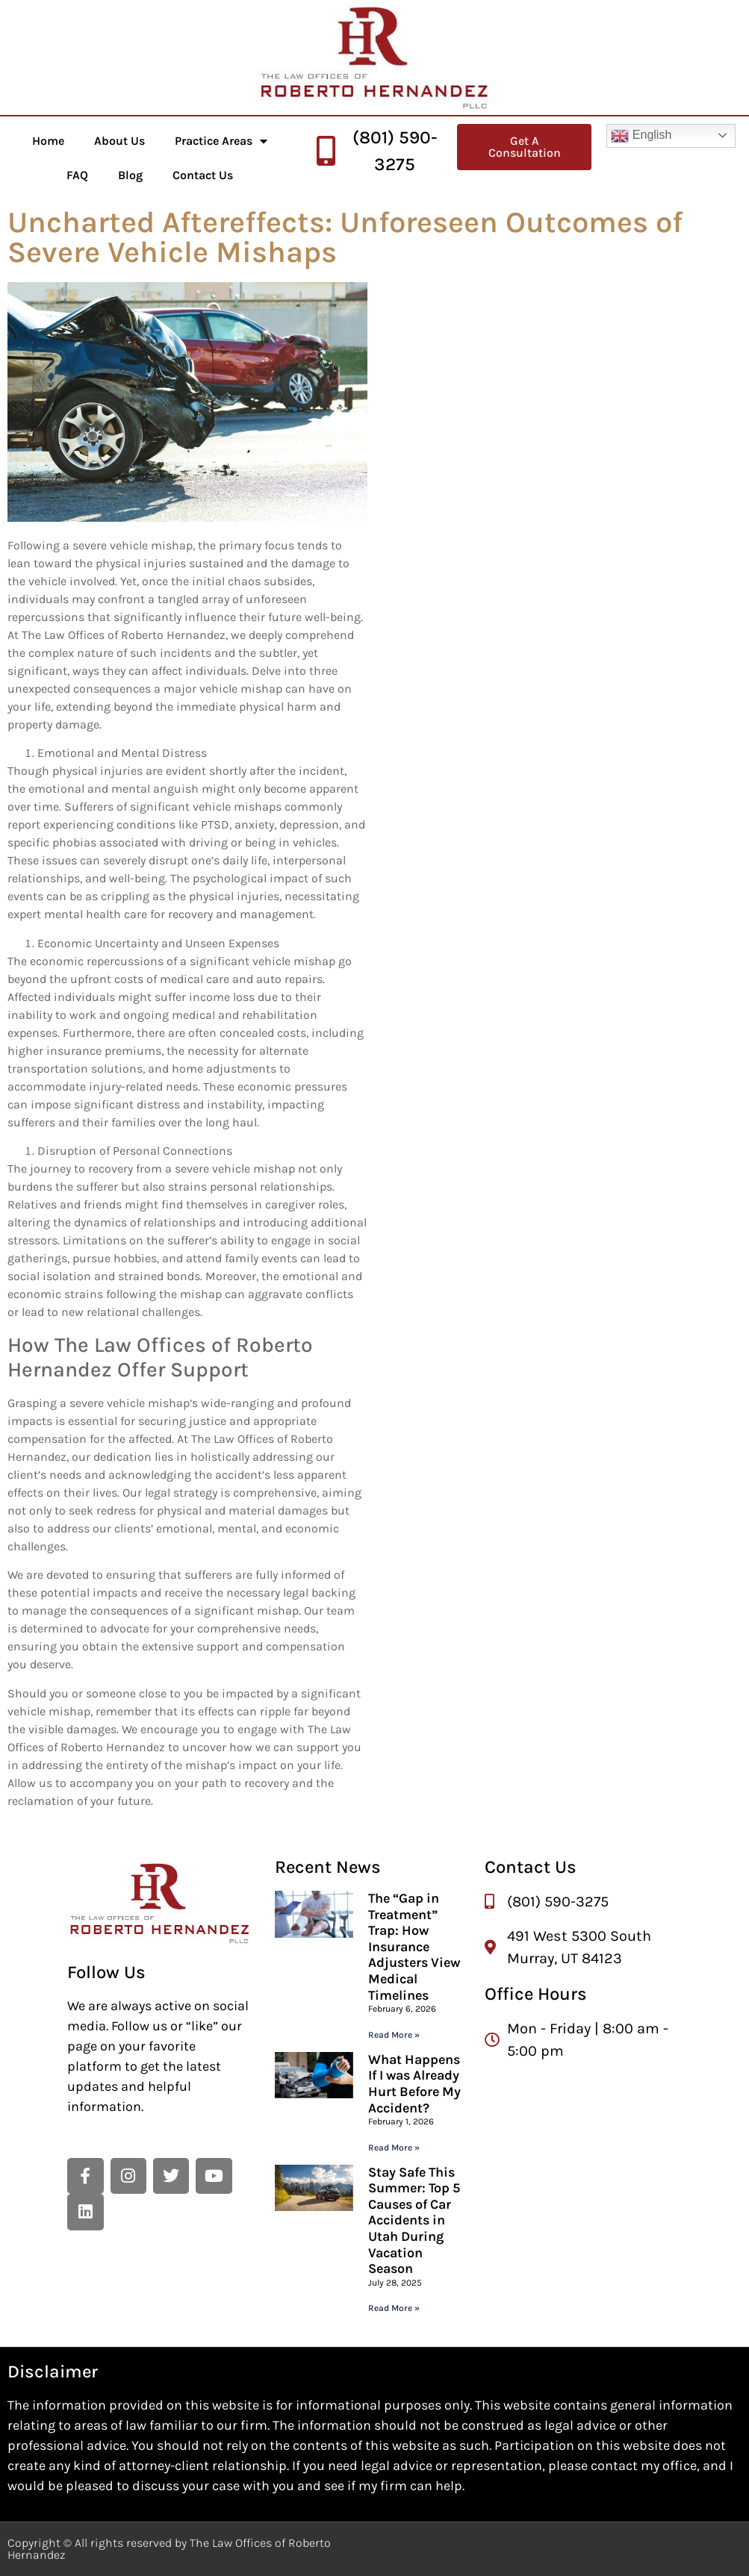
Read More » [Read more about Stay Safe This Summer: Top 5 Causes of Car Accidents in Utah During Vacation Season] (394, 2308)
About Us (119, 141)
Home (48, 141)
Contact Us (203, 175)
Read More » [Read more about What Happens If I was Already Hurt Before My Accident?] (394, 2147)
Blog (130, 175)
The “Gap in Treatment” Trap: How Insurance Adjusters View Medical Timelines (414, 1946)
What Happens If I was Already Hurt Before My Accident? (414, 2083)
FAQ (77, 175)
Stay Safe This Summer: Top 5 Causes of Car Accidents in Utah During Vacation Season (414, 2220)
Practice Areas (221, 141)
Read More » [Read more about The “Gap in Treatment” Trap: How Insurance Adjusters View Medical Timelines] (394, 2035)
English (641, 136)
